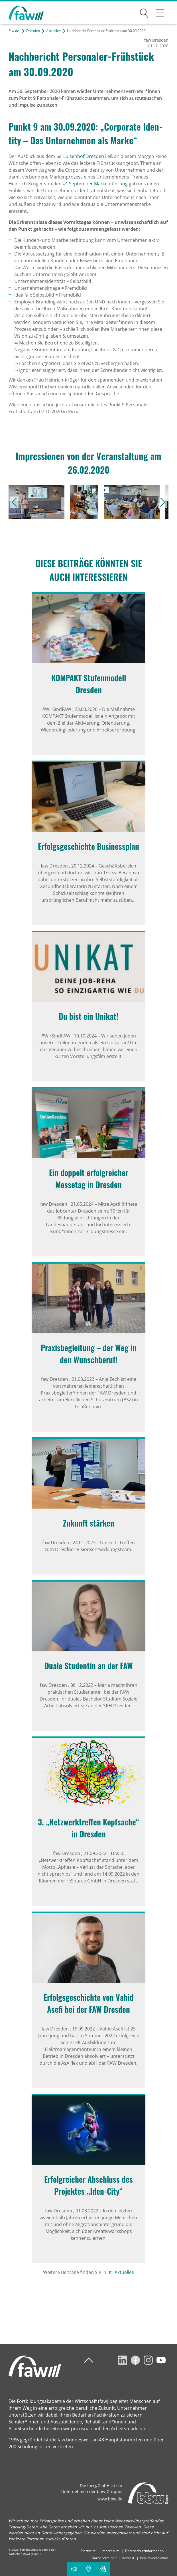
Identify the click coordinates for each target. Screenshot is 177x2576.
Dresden (33, 30)
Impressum (110, 2550)
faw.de (14, 30)
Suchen (143, 12)
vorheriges (14, 502)
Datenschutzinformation (144, 2550)
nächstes (162, 502)
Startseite (88, 2550)
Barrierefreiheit (104, 2557)
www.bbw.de (109, 2499)
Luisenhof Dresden (83, 156)
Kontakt (128, 2557)
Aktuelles (53, 30)
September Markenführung (98, 184)
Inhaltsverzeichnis (154, 2557)
